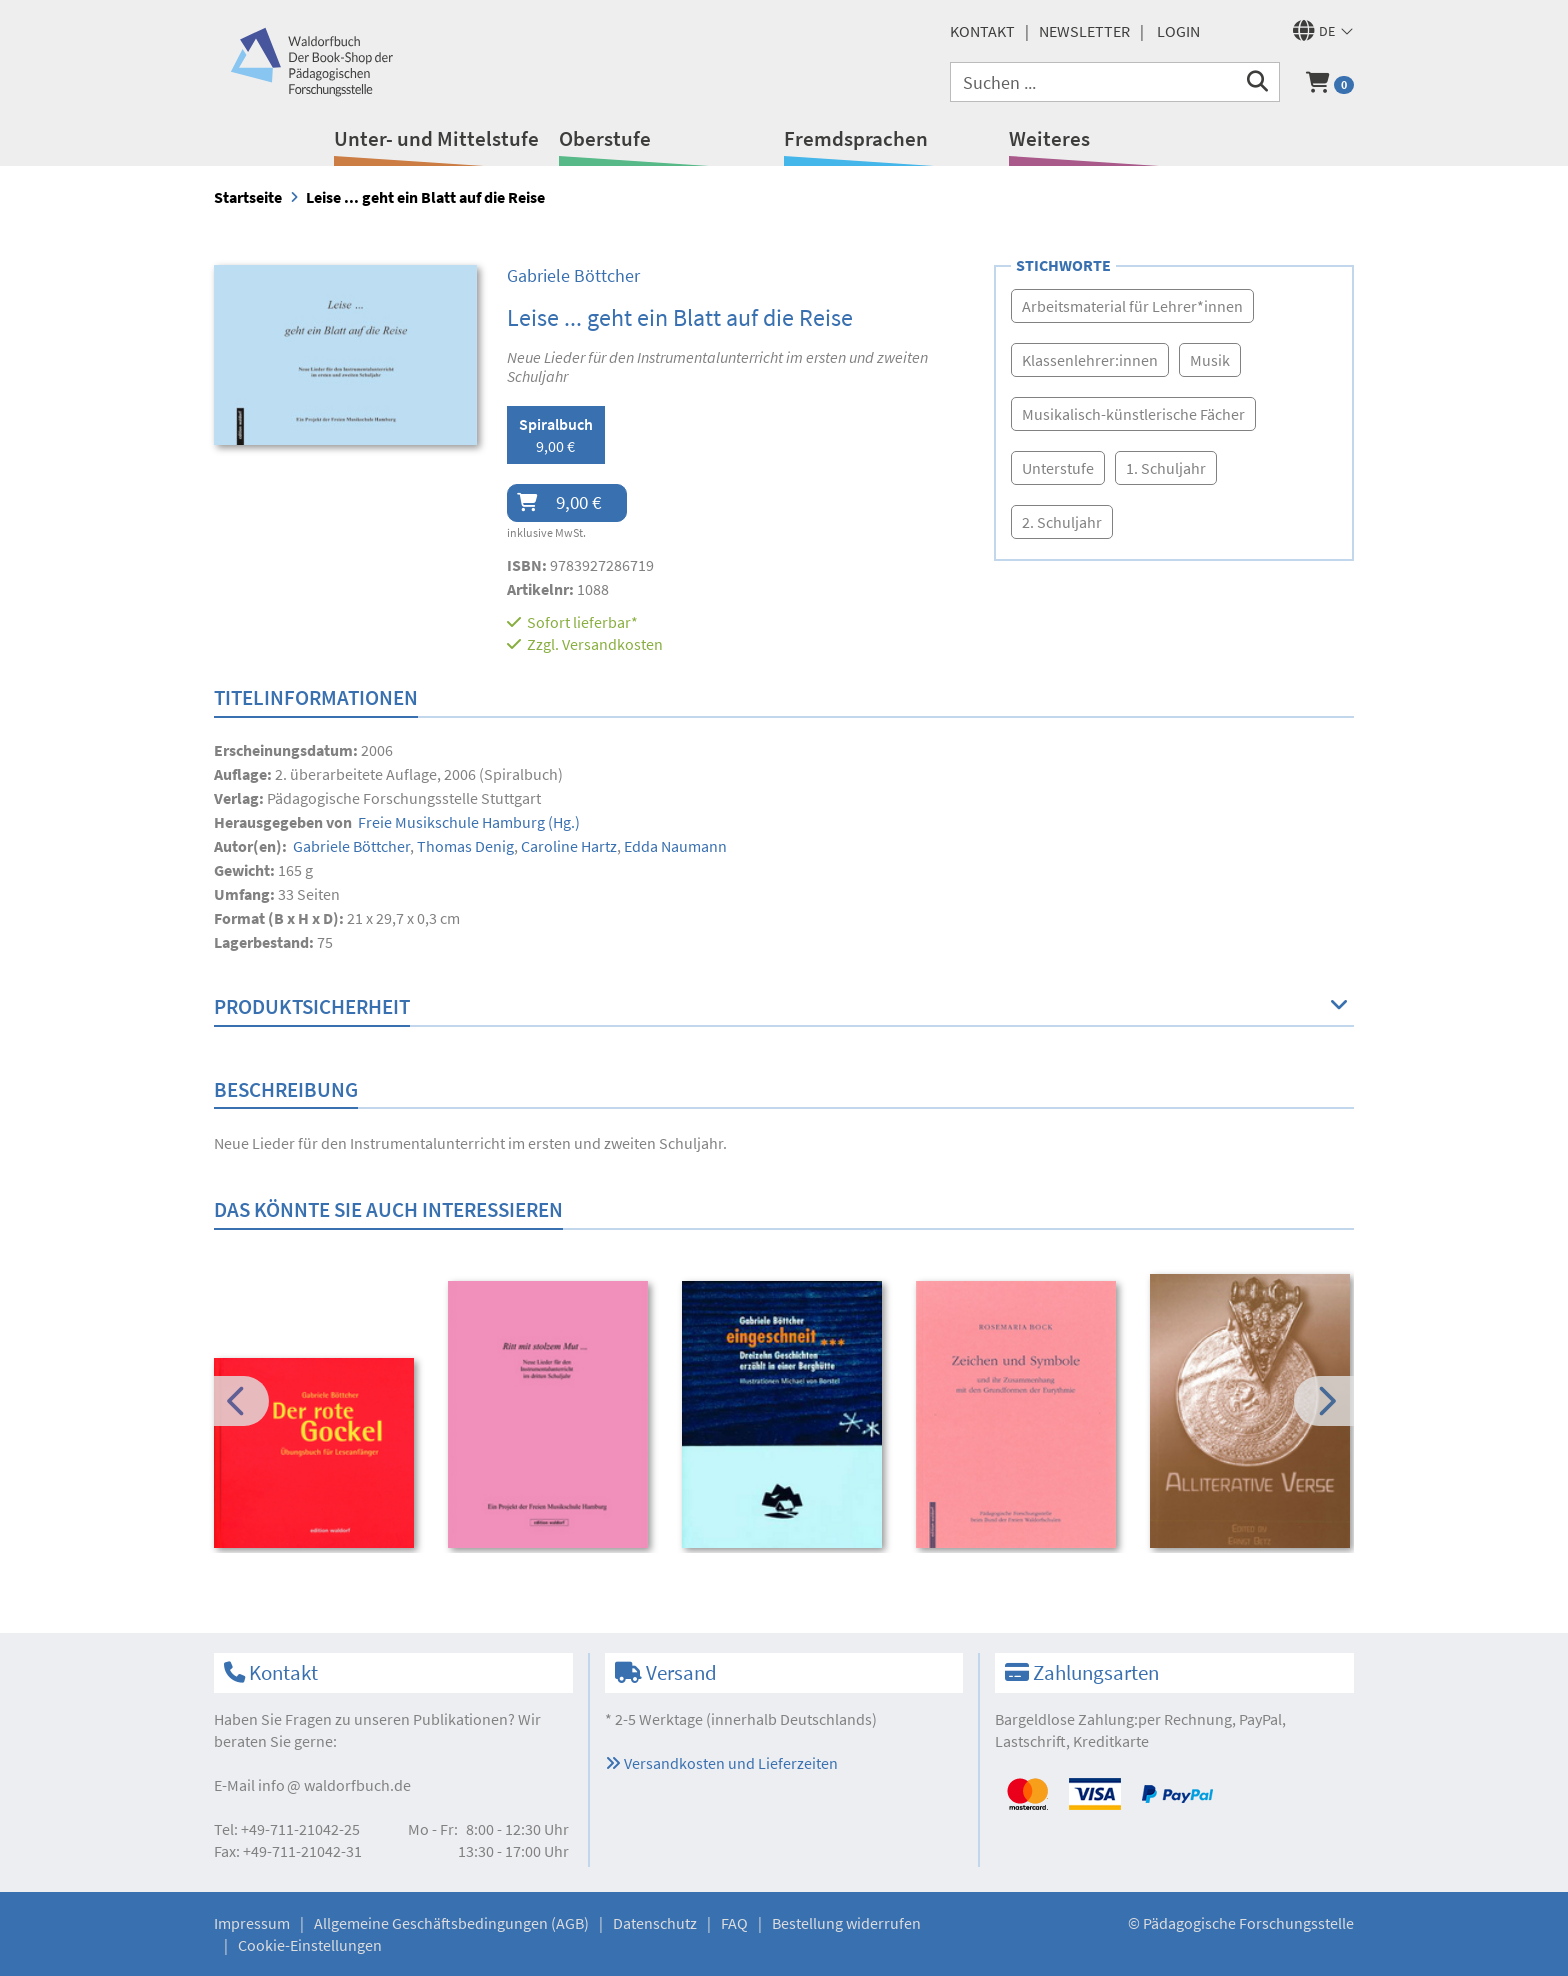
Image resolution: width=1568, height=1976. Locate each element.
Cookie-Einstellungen (310, 1945)
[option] (317, 1455)
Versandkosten (612, 644)
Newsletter (1084, 31)
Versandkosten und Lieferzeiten (721, 1763)
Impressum (252, 1923)
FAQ (734, 1923)
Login (1178, 31)
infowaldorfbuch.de (334, 1785)
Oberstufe (605, 138)
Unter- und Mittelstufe (436, 138)
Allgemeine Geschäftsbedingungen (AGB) (451, 1923)
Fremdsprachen (856, 138)
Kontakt (982, 31)
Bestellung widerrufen (846, 1923)
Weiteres (1049, 138)
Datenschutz (655, 1923)
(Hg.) (467, 822)
